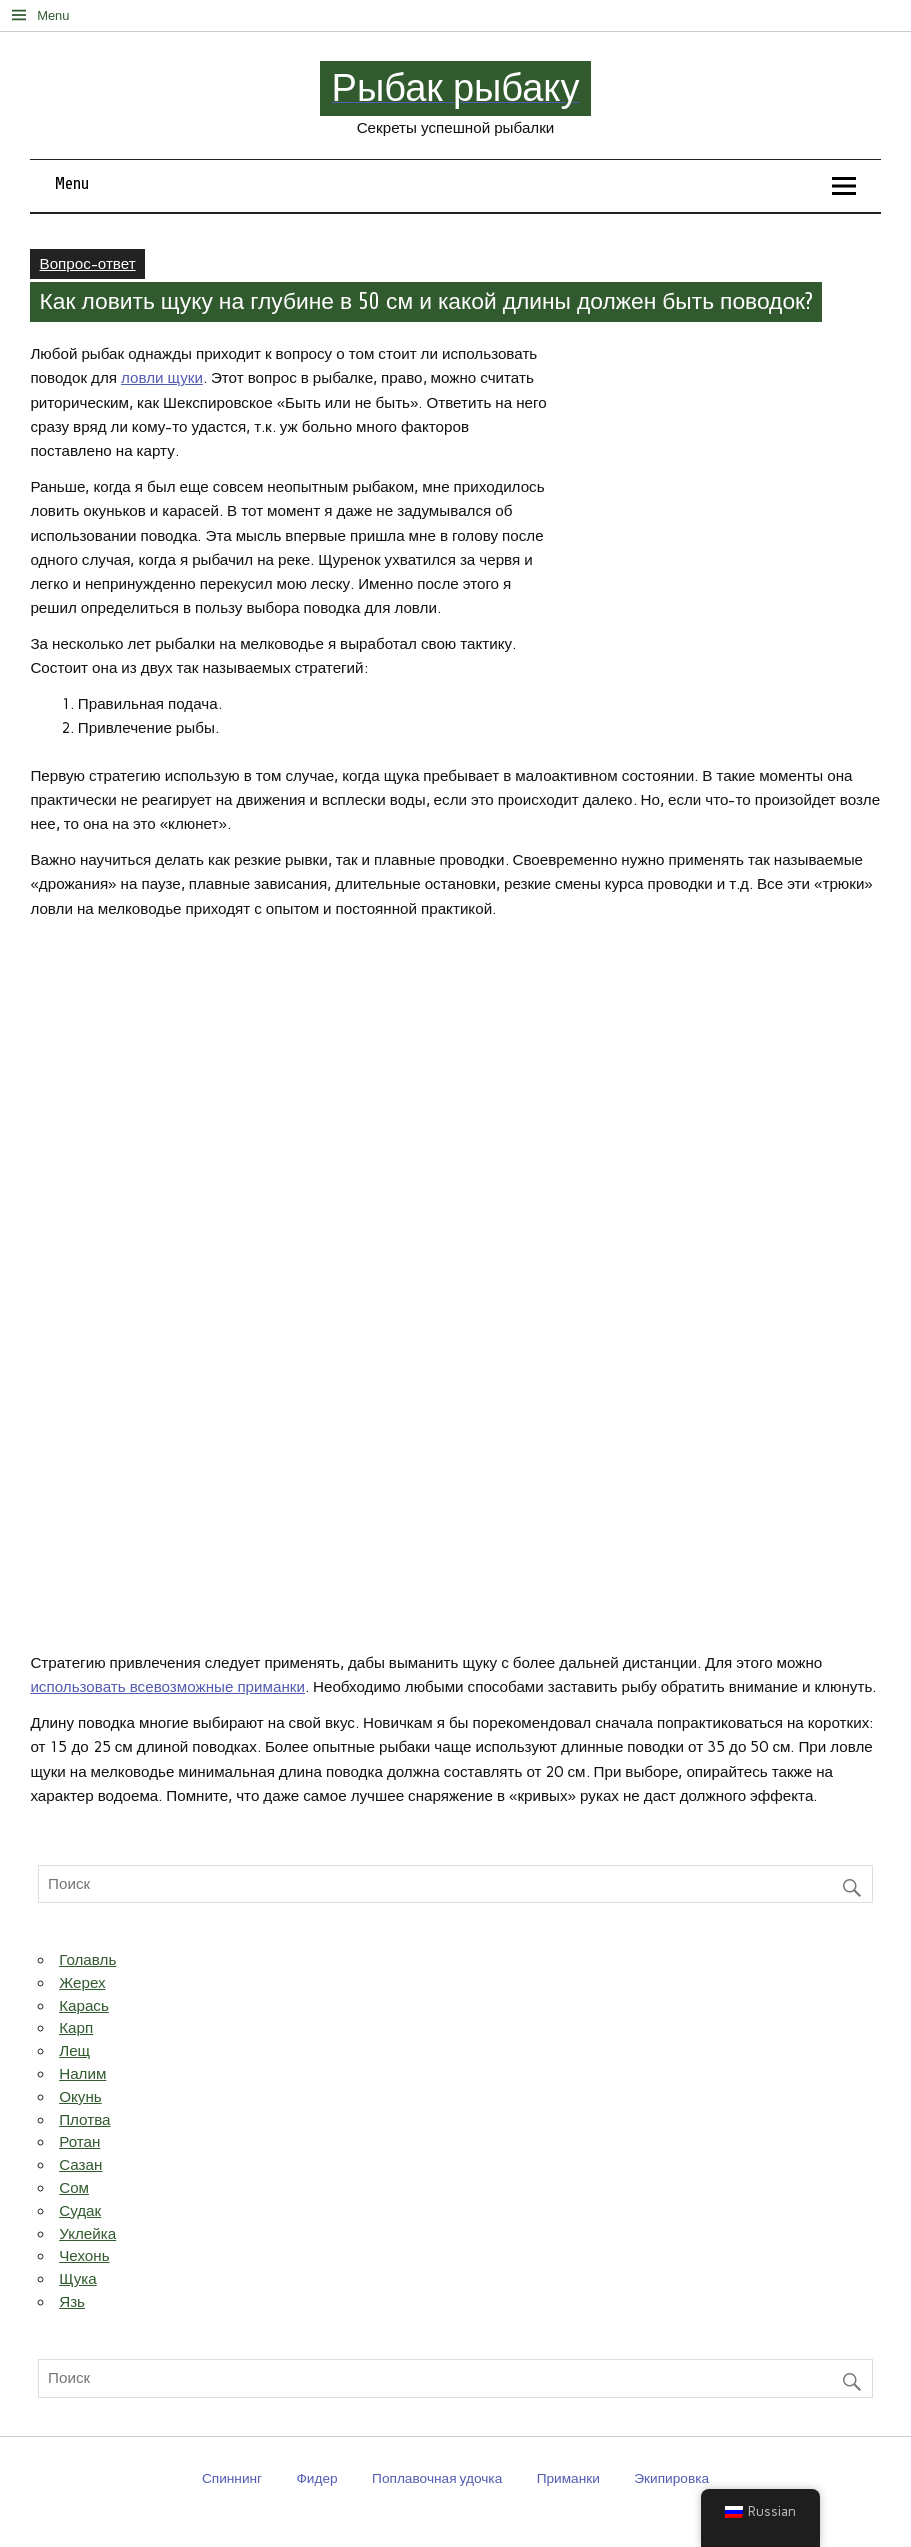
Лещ (74, 2051)
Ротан (79, 2142)
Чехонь (84, 2256)
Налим (82, 2074)
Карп (76, 2028)
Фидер (316, 2478)
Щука (78, 2279)
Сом (74, 2188)
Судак (80, 2211)
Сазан (80, 2165)
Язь (72, 2302)
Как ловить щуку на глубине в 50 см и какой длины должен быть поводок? (427, 302)
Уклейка (87, 2234)
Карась (84, 2006)
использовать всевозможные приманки (167, 1687)
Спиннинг (232, 2478)
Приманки (568, 2478)
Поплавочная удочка (437, 2478)
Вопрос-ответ (88, 264)
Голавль (87, 1960)
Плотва (84, 2120)
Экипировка (671, 2478)
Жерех (82, 1983)
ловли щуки (162, 378)
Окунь (80, 2097)
